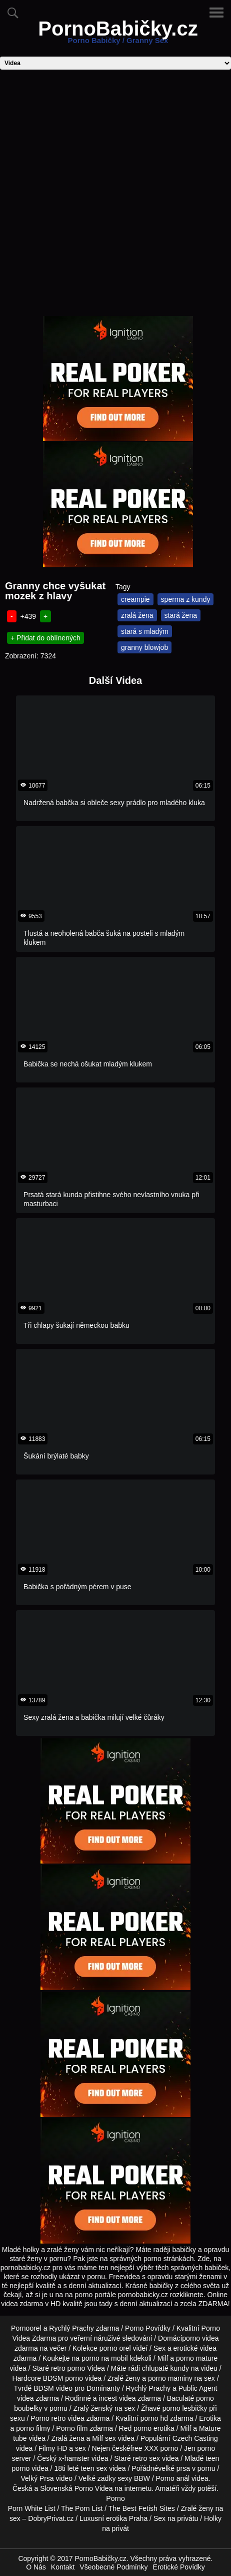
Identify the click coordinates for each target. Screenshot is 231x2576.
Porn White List (32, 2508)
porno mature (197, 2358)
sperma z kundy (185, 599)
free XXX (144, 2448)
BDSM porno (63, 2378)
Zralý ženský (93, 2408)
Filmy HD (53, 2448)
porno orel (115, 2348)
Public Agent (198, 2388)
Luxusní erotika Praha (114, 2518)
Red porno (135, 2428)
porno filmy (33, 2428)
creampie (135, 599)
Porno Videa (93, 2488)
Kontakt (62, 2567)
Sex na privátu (176, 2518)
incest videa (117, 2398)
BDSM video (53, 2388)
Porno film (72, 2428)
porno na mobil (105, 2358)
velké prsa (174, 2468)
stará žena (180, 615)
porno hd (154, 2418)
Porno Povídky (147, 2328)
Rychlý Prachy (71, 2328)
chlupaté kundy (165, 2368)
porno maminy (170, 2378)
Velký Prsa (37, 2478)
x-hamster (74, 2458)
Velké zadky (97, 2478)
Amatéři (167, 2488)
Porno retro (48, 2418)
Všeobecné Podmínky (114, 2567)
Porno (115, 2498)
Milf (97, 2438)
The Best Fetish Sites (141, 2508)
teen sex (93, 2468)
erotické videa (195, 2348)
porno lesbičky (185, 2408)
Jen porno (199, 2448)
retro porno (68, 2368)
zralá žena (137, 615)
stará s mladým (144, 631)
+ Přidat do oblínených (45, 638)
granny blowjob (144, 647)
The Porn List (81, 2508)
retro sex (146, 2458)
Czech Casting (195, 2438)
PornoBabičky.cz (118, 34)
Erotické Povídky (179, 2567)
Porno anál (173, 2478)
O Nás (36, 2567)
